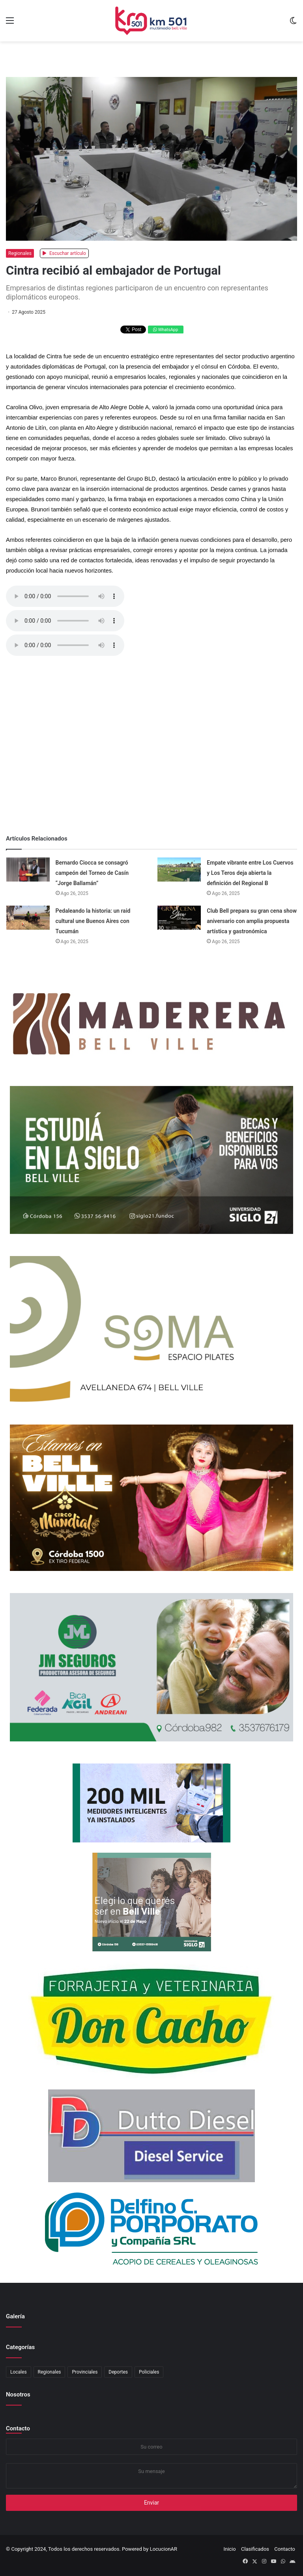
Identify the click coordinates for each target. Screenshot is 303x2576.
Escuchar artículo (64, 253)
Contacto (18, 2428)
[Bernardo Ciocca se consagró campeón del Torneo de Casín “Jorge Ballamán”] (28, 869)
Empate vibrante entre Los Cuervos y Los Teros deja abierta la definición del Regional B (250, 872)
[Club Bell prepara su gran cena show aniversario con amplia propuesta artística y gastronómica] (179, 918)
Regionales (20, 253)
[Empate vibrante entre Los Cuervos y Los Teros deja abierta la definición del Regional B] (179, 869)
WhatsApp (165, 329)
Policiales (149, 2372)
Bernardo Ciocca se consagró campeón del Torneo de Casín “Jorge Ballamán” (92, 872)
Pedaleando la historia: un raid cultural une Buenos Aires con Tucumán (93, 921)
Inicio (229, 2549)
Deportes (118, 2372)
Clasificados (255, 2549)
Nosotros (18, 2394)
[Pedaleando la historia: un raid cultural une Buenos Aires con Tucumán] (28, 918)
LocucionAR (163, 2549)
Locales (18, 2372)
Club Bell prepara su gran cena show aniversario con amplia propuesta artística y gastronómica (252, 921)
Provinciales (84, 2372)
